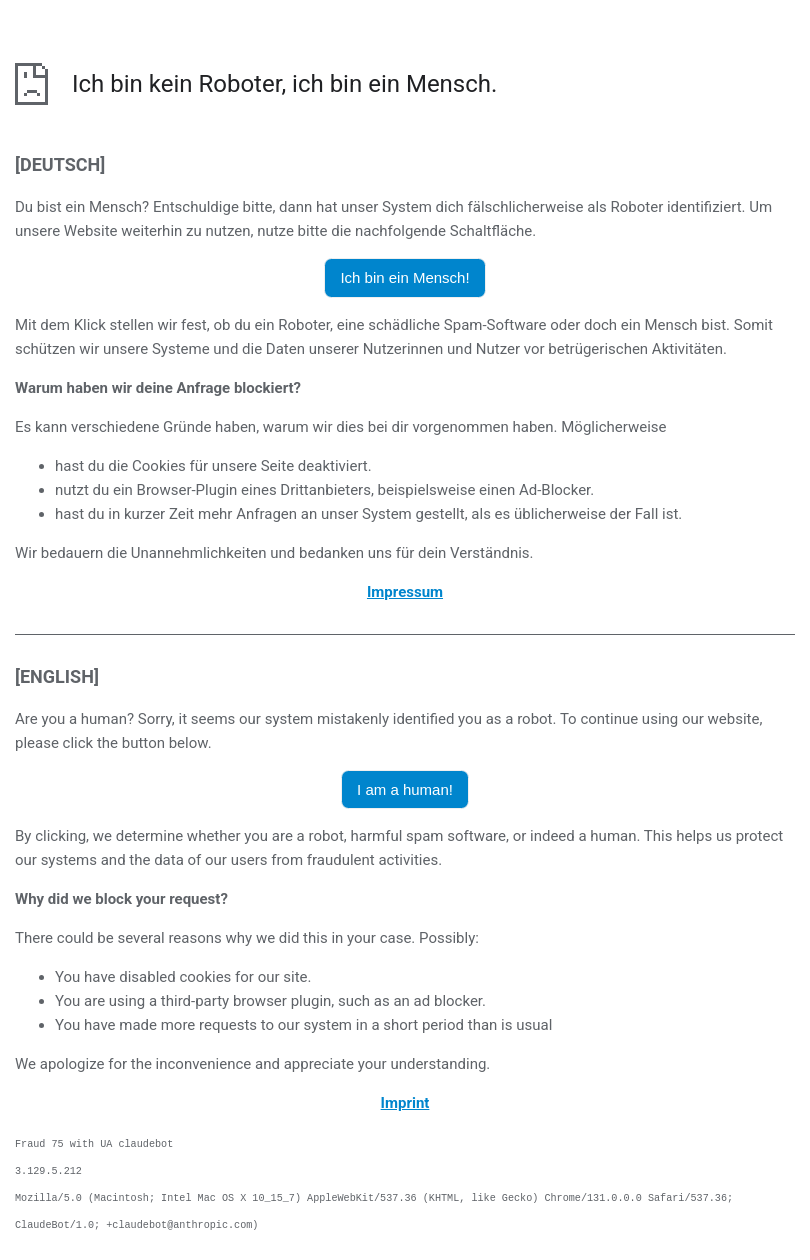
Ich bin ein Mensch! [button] (404, 277)
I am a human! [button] (405, 789)
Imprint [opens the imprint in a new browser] (405, 1103)
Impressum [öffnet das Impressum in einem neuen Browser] (405, 592)
